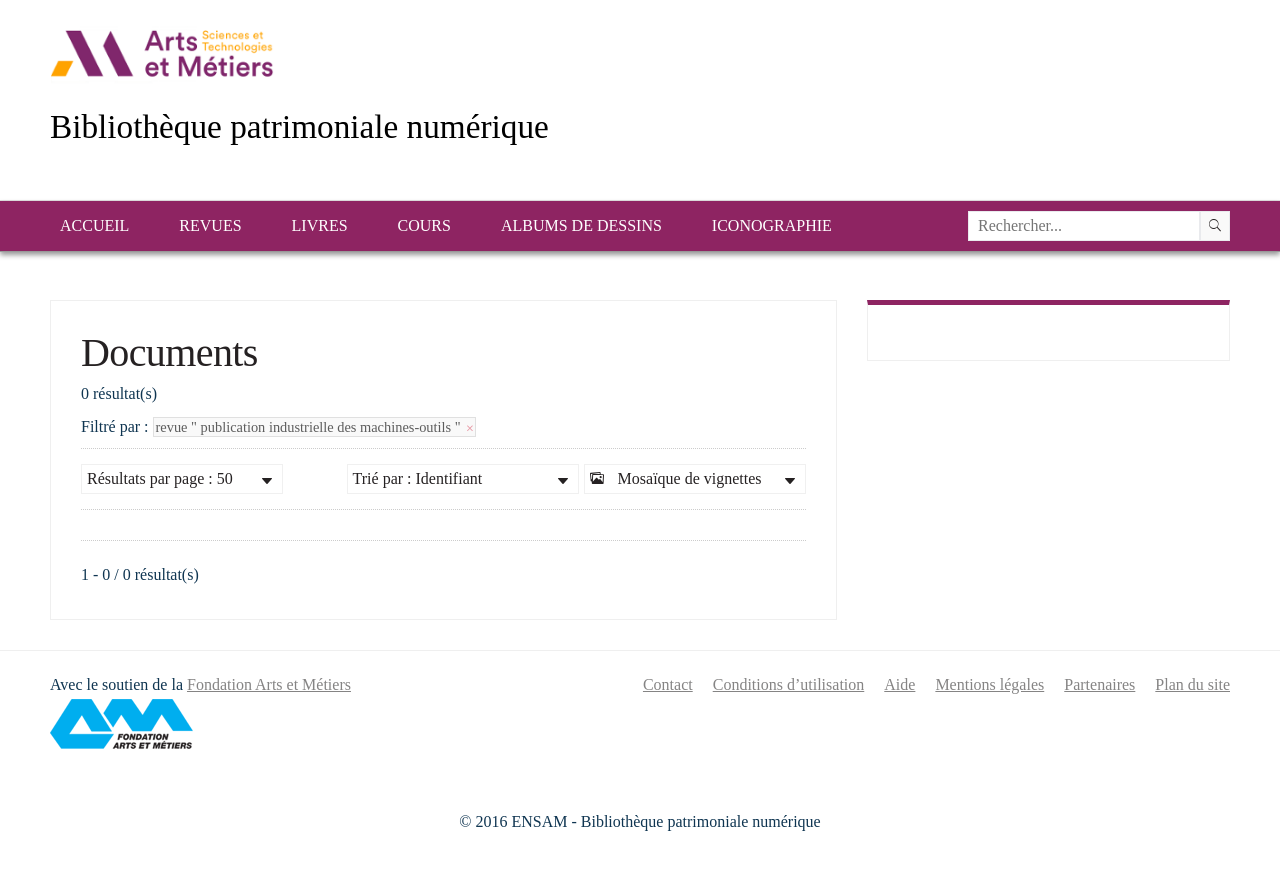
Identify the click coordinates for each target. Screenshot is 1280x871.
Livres (320, 225)
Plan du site (1192, 684)
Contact (668, 684)
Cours (424, 225)
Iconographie (772, 225)
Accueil (94, 225)
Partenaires (1099, 684)
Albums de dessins (581, 225)
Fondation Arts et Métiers (269, 684)
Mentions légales (989, 684)
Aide (899, 684)
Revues (210, 225)
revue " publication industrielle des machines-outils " (315, 427)
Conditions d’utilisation (789, 684)
